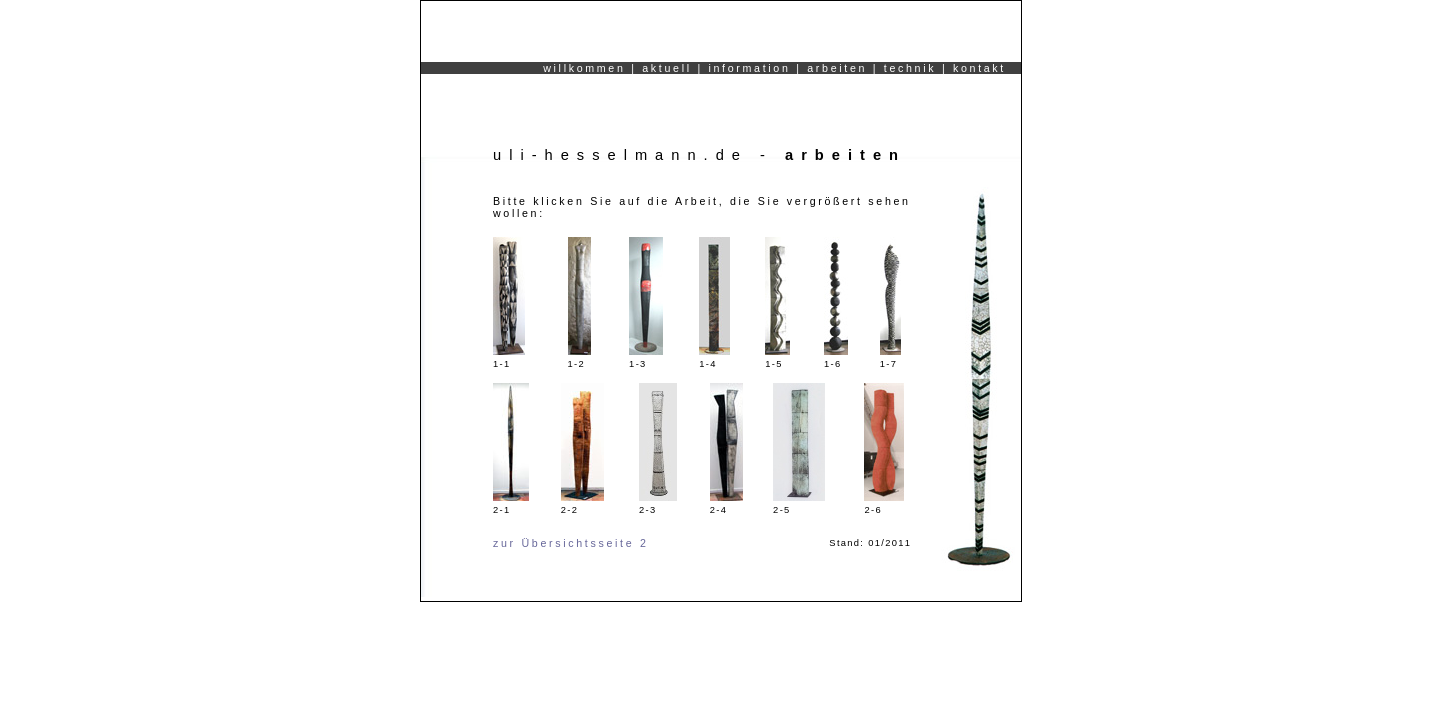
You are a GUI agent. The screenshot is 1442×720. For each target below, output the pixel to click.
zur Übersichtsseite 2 (571, 543)
